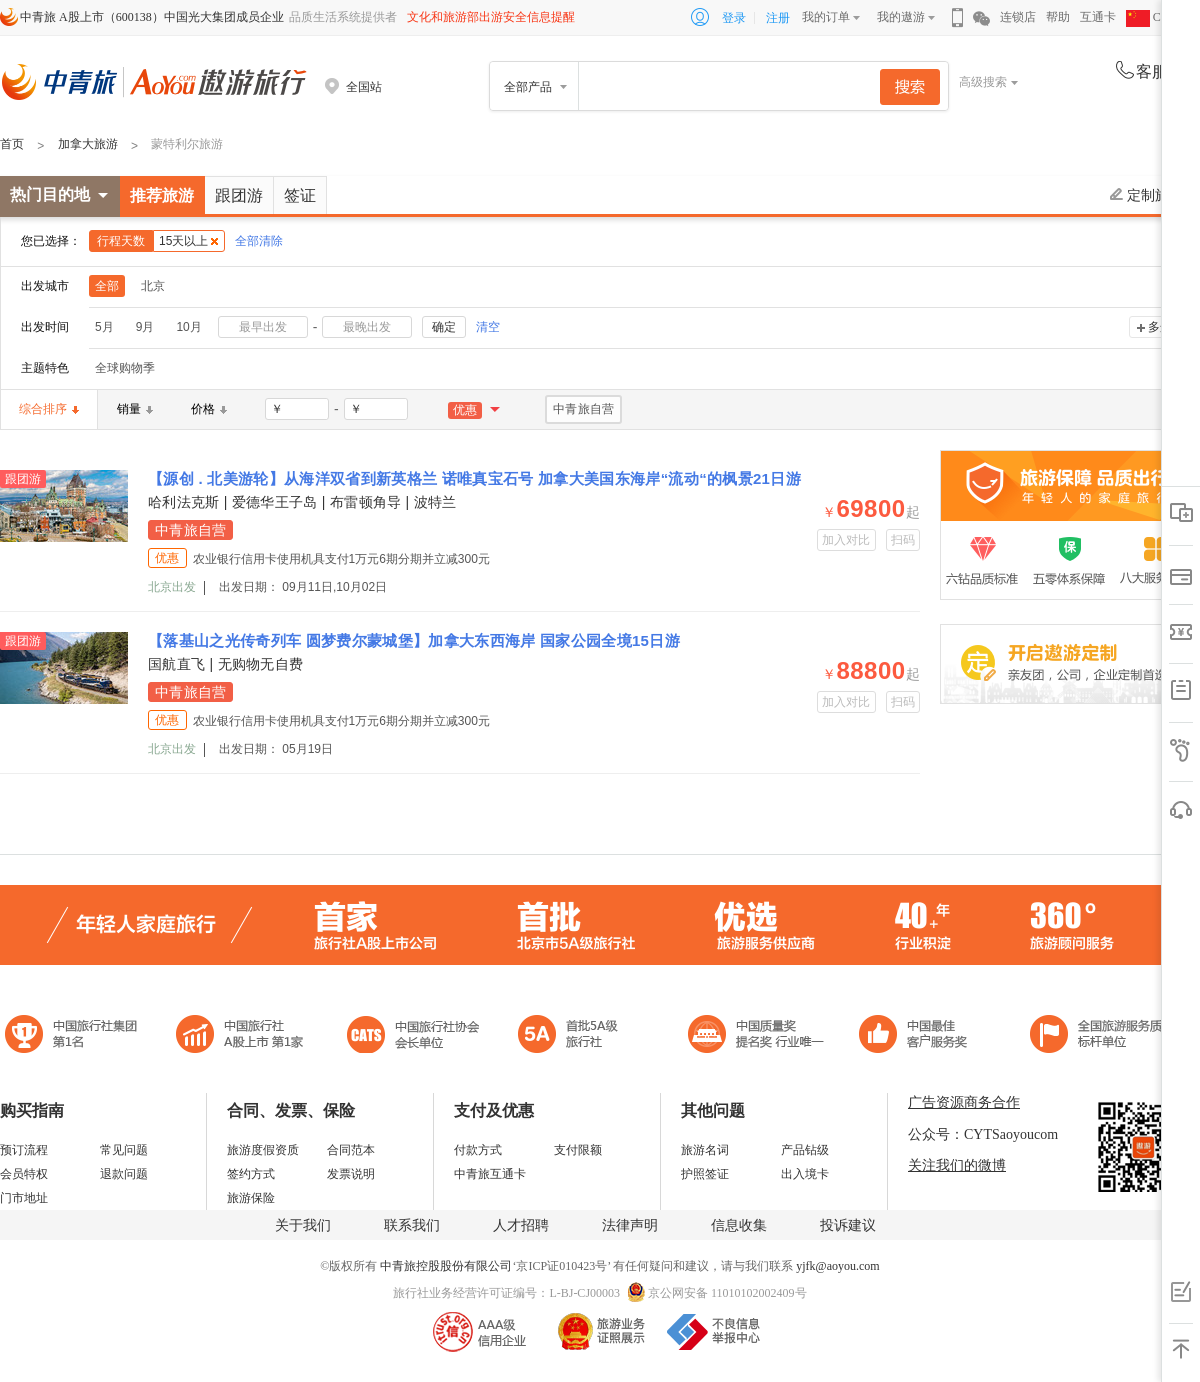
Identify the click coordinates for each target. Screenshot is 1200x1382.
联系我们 (412, 1225)
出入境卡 (805, 1174)
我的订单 (826, 17)
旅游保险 (251, 1198)
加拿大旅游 (88, 144)
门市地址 (24, 1198)
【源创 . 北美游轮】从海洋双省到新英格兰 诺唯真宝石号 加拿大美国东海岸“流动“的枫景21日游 (474, 478)
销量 (135, 409)
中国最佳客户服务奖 (757, 1036)
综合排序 (49, 409)
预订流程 (24, 1150)
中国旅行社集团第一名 (74, 1036)
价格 (209, 409)
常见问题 (124, 1150)
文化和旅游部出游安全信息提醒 (491, 17)
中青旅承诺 (1102, 1036)
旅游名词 (705, 1150)
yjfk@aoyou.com (837, 1266)
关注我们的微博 (957, 1165)
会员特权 (24, 1174)
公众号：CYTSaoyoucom (983, 1134)
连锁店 (1018, 17)
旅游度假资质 (263, 1150)
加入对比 (846, 540)
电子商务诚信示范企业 (576, 1036)
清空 (488, 327)
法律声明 (630, 1225)
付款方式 (478, 1150)
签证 (300, 195)
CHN (1152, 17)
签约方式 (251, 1174)
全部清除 (259, 241)
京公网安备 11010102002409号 (727, 1293)
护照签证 (705, 1174)
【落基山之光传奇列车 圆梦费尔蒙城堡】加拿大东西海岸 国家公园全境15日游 (414, 640)
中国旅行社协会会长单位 (413, 1036)
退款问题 (124, 1174)
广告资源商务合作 (964, 1102)
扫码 (903, 540)
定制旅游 (1146, 195)
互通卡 (1098, 17)
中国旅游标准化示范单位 (918, 1036)
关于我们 (303, 1225)
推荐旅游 (162, 195)
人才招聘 (521, 1225)
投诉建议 (848, 1225)
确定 (444, 327)
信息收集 (739, 1225)
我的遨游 (901, 17)
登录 (734, 18)
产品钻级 (805, 1150)
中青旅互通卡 (490, 1174)
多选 (1160, 327)
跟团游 (239, 195)
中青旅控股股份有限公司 (446, 1266)
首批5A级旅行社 (240, 1036)
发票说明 (351, 1174)
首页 (12, 144)
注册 (778, 18)
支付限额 (578, 1150)
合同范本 (351, 1150)
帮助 (1058, 17)
